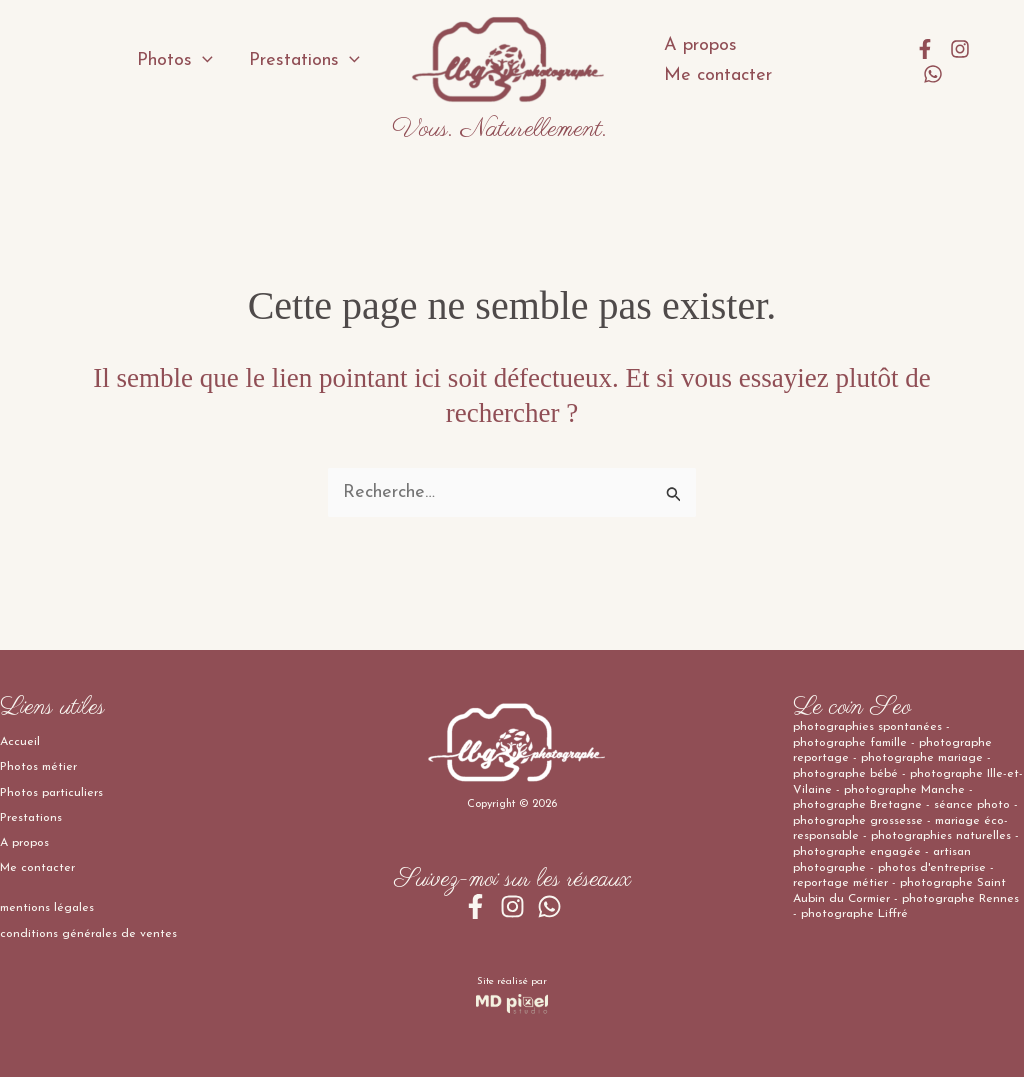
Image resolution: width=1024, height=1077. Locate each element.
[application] (202, 61)
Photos (175, 61)
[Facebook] (925, 49)
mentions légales (47, 908)
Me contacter (718, 75)
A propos (700, 45)
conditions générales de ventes (88, 934)
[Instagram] (960, 49)
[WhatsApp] (933, 74)
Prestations (304, 61)
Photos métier (38, 767)
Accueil (20, 742)
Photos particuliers (51, 793)
